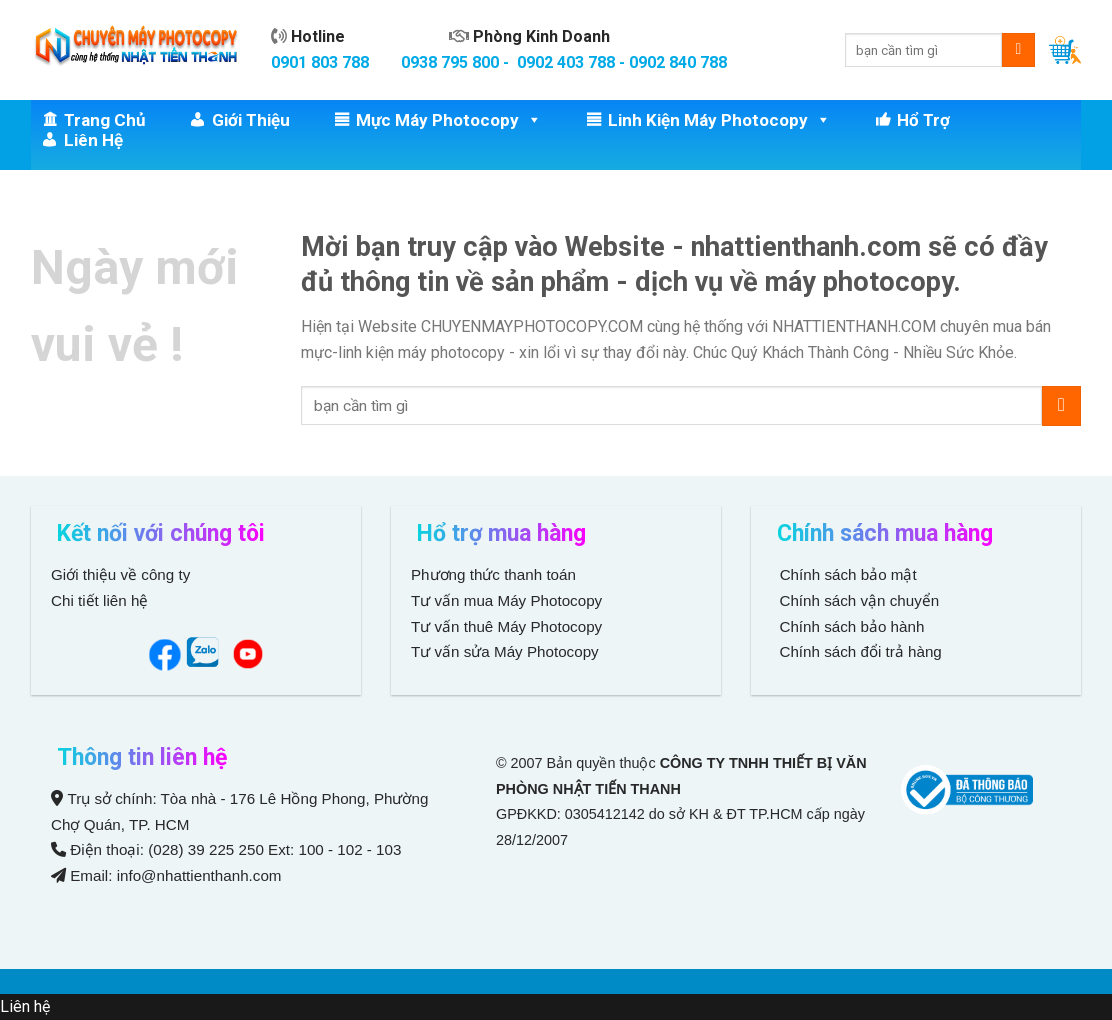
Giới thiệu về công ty (120, 574)
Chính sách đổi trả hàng (858, 651)
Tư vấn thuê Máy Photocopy (506, 626)
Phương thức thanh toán (493, 574)
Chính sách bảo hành (849, 626)
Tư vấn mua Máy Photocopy (508, 600)
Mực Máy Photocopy (449, 120)
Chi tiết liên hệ (102, 600)
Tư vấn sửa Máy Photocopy (505, 651)
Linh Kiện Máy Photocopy (719, 120)
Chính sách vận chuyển (857, 600)
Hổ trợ (923, 120)
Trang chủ (105, 120)
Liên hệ (93, 140)
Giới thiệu (251, 120)
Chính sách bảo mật (848, 574)
